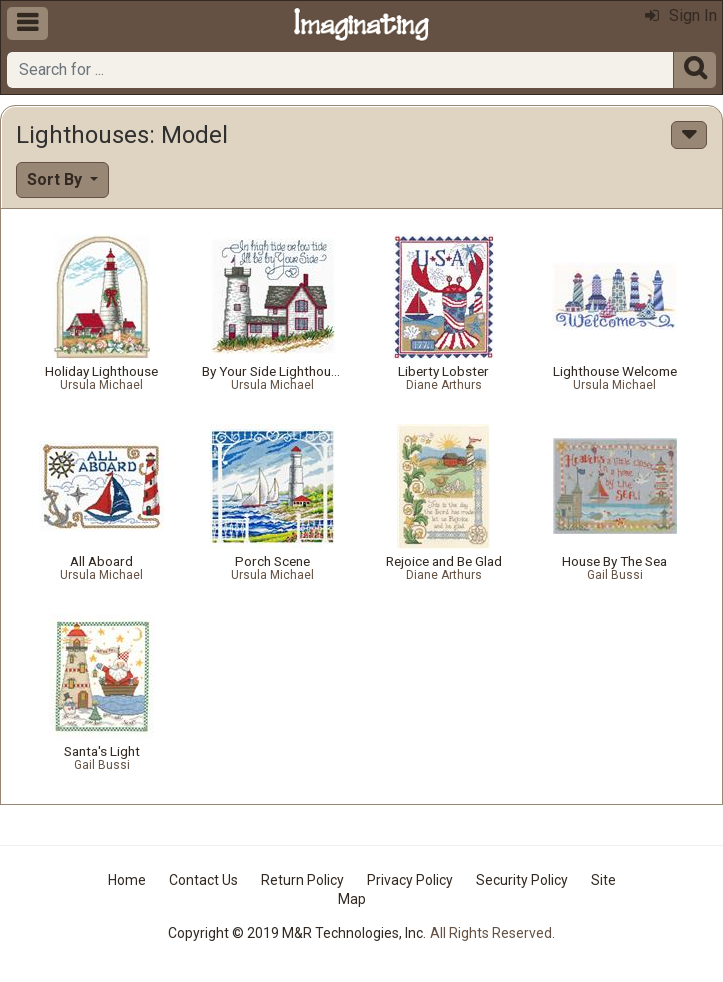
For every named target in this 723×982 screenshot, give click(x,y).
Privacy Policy (410, 880)
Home (127, 880)
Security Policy (522, 880)
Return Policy (302, 880)
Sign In (681, 15)
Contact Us (203, 880)
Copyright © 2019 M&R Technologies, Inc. (297, 933)
